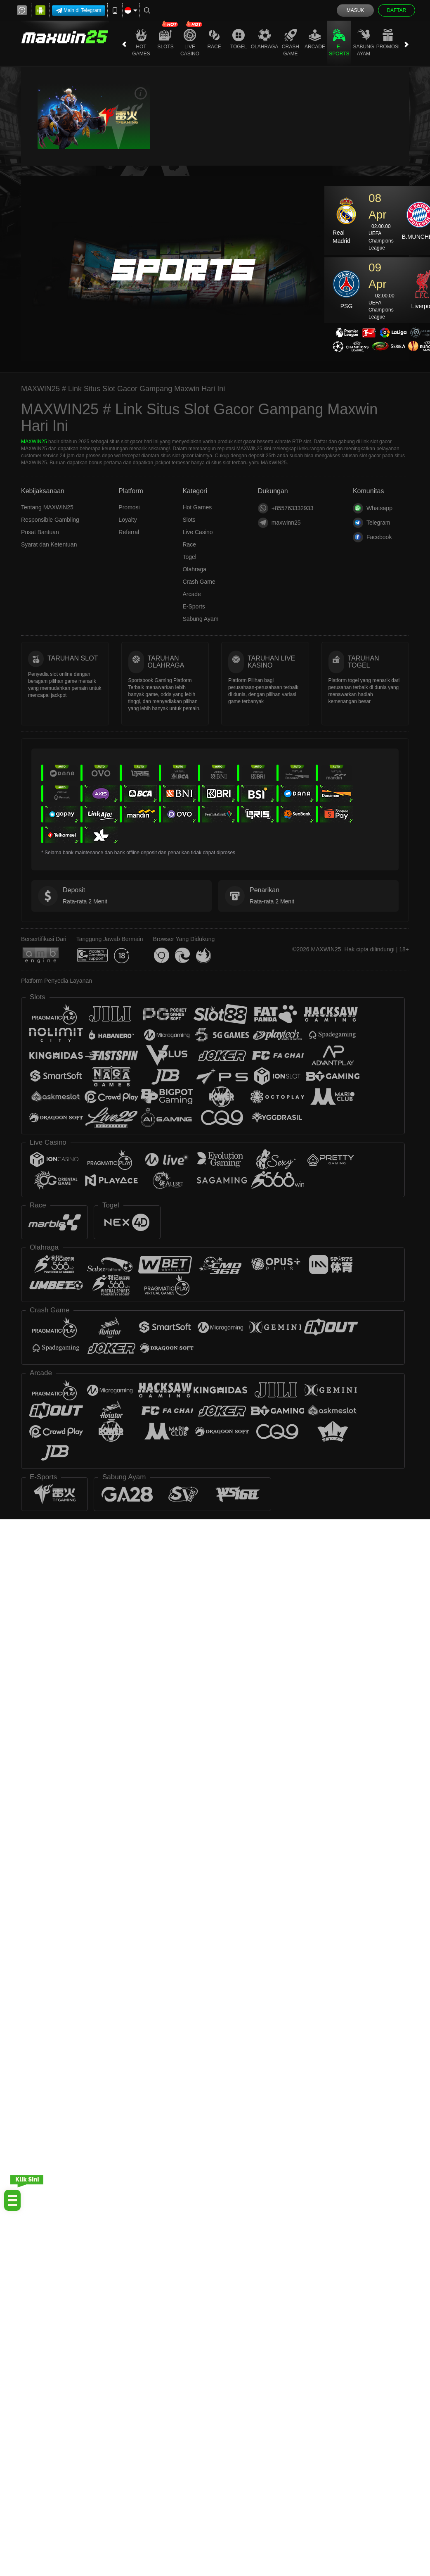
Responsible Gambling (50, 519)
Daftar (396, 10)
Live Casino (189, 43)
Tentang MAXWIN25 (47, 507)
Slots (165, 39)
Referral (128, 532)
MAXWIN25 (34, 441)
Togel (238, 39)
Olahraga (265, 39)
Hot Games (141, 43)
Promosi (388, 39)
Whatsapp (372, 508)
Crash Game (290, 43)
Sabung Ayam (363, 43)
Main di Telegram (78, 10)
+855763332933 (286, 508)
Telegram (371, 523)
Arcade (315, 39)
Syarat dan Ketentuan (49, 544)
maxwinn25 (279, 523)
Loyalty (127, 519)
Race (214, 39)
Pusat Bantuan (40, 532)
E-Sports (339, 43)
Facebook (372, 537)
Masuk (355, 10)
